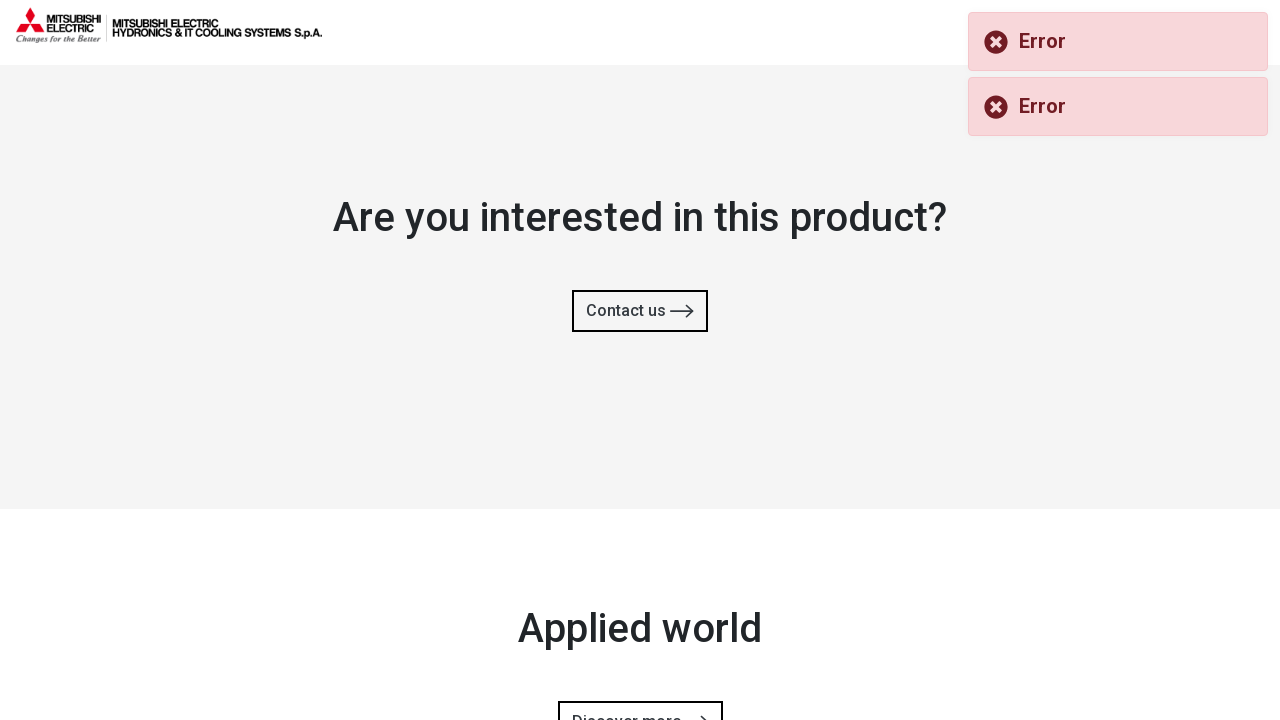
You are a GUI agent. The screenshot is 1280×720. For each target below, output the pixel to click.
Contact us (640, 311)
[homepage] (169, 35)
